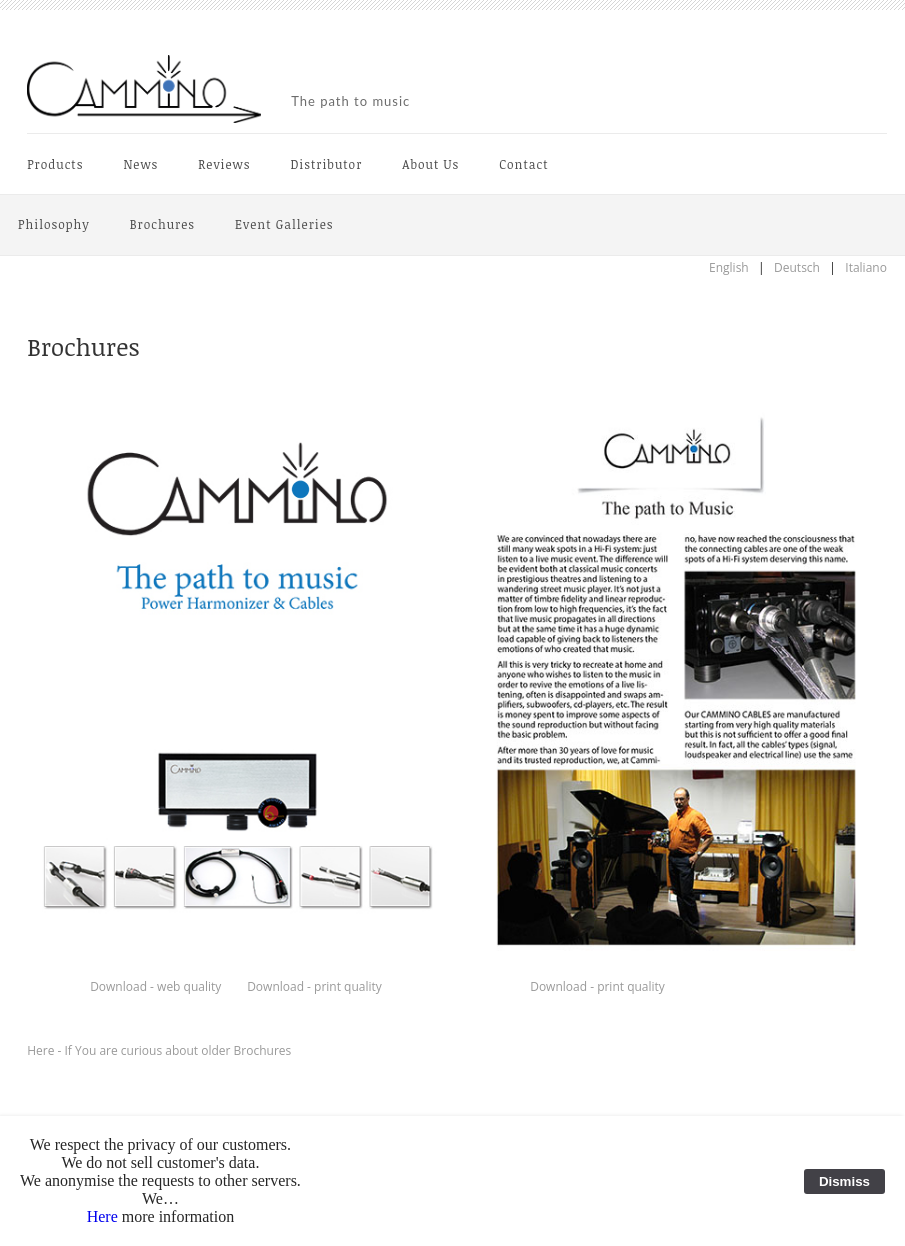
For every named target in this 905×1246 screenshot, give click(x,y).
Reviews (224, 164)
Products (55, 164)
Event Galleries (284, 224)
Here (102, 1216)
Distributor (326, 164)
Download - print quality (314, 986)
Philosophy (54, 224)
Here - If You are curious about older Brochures (159, 1050)
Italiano (866, 267)
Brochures (162, 224)
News (140, 164)
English (729, 267)
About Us (430, 164)
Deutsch (797, 267)
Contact (523, 164)
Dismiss (844, 1181)
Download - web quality (155, 986)
